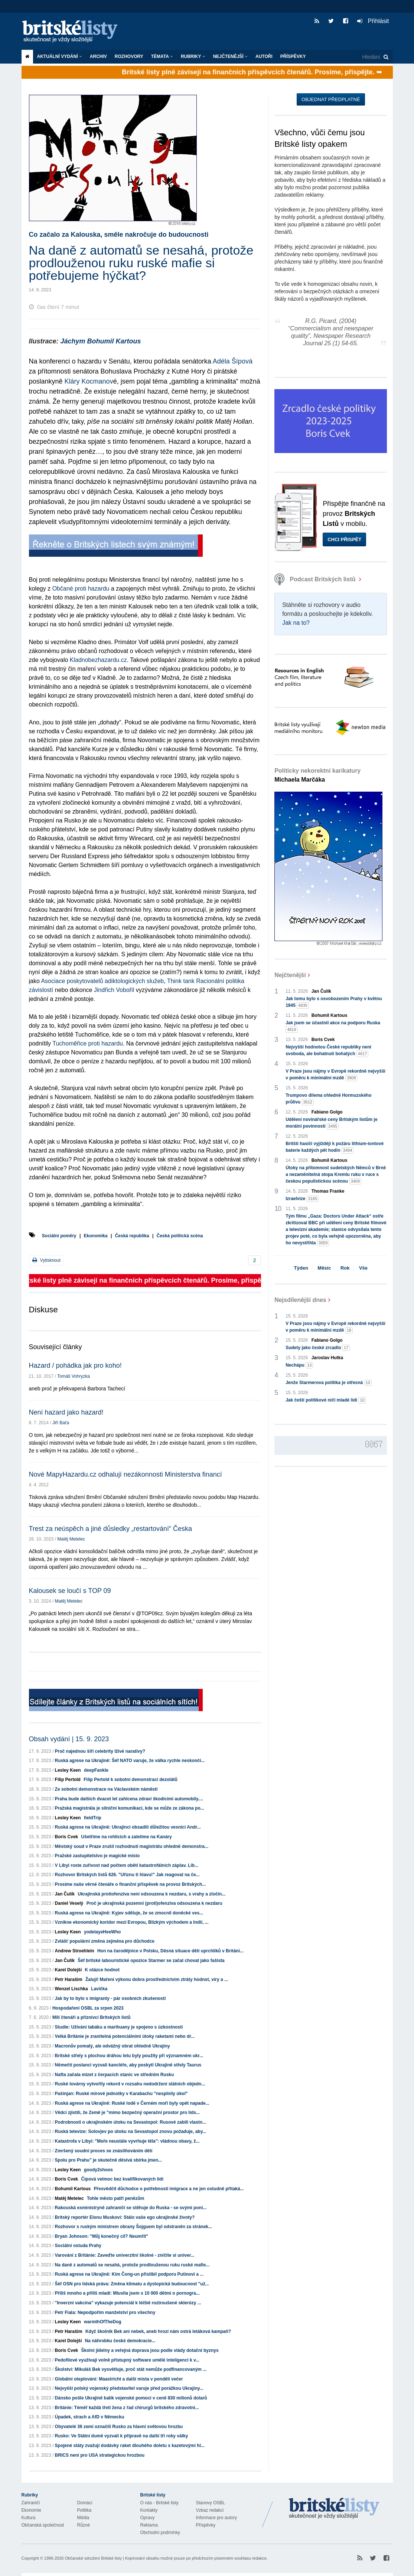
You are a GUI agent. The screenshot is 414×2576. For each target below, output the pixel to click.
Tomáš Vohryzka (73, 1376)
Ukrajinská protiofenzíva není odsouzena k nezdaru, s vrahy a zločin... (151, 1894)
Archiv (98, 56)
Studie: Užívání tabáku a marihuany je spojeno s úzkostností (119, 2027)
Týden (301, 1268)
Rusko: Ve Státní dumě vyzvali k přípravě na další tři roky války (121, 2435)
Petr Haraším (68, 1979)
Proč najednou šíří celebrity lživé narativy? (100, 1751)
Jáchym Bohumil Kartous (101, 341)
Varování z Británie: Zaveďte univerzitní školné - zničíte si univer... (125, 2255)
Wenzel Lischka (71, 1988)
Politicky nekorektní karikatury (317, 775)
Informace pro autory (216, 2517)
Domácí (84, 2502)
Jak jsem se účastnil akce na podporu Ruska (333, 1026)
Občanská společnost (43, 2525)
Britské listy (73, 31)
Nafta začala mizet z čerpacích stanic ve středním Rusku (114, 2074)
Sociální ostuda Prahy (78, 2245)
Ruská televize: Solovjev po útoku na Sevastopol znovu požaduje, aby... (130, 2131)
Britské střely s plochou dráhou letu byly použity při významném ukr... (129, 2055)
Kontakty (149, 2510)
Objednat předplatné (330, 99)
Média (83, 2517)
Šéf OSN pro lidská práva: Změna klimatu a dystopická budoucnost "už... (132, 2283)
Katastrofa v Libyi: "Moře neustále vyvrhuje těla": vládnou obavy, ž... (127, 2141)
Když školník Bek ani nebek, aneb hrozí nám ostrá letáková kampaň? (158, 2331)
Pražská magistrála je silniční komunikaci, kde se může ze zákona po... (129, 1808)
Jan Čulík (65, 1894)
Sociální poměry (59, 1235)
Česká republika (132, 1235)
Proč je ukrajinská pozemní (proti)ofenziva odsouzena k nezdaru (154, 1903)
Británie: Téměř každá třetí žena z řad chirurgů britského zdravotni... (127, 2407)
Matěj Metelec (71, 1539)
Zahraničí (31, 2502)
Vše (363, 1268)
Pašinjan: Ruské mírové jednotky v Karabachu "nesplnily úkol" (121, 2093)
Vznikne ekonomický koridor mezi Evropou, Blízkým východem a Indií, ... (132, 1922)
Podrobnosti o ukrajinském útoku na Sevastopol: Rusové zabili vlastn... (130, 2122)
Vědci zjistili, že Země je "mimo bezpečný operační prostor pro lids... (127, 2112)
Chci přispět (344, 539)
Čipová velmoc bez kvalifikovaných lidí (122, 2179)
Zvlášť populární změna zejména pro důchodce (104, 1941)
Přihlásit (373, 21)
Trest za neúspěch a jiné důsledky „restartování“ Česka (110, 1528)
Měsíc (324, 1268)
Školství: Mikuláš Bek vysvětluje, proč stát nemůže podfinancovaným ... (131, 2369)
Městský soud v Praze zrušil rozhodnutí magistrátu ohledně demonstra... (131, 1846)
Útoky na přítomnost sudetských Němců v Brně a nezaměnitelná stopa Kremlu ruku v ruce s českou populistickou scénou (336, 1174)
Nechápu (299, 1365)
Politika (84, 2510)
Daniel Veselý (69, 1903)
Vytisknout (46, 1260)
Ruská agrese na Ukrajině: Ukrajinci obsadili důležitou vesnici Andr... (128, 1827)
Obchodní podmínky (160, 2532)
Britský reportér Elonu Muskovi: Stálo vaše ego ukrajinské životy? (125, 2217)
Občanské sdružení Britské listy (93, 2558)
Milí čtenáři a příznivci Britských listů (91, 2017)
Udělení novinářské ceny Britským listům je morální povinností (331, 1123)
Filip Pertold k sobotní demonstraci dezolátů (130, 1779)
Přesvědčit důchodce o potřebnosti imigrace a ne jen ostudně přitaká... (169, 2188)
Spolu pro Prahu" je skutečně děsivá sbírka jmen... (108, 2160)
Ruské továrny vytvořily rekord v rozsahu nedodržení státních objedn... (130, 2084)
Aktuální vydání (59, 56)
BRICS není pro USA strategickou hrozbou (100, 2455)
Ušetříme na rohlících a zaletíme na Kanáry (126, 1836)
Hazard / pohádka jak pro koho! (75, 1365)
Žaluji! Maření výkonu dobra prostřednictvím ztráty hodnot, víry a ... (156, 1979)
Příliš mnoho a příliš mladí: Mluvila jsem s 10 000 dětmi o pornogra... (127, 2293)
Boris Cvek (66, 1836)
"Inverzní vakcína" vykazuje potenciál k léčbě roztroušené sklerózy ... (128, 2302)
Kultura (29, 2517)
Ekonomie (31, 2510)
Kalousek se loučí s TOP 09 (70, 1590)
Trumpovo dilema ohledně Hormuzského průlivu (328, 1099)
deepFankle (96, 1770)
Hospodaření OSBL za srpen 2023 (88, 2008)
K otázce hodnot (102, 1969)
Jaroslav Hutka (327, 1357)
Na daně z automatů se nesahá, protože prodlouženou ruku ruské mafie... (132, 2265)
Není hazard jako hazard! (66, 1412)
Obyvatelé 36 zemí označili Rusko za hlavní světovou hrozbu (119, 2426)
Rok (345, 1268)
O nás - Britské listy (159, 2502)
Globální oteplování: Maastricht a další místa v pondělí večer (119, 2379)
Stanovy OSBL (210, 2502)
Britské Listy (334, 2509)
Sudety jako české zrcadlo (318, 1348)
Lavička (99, 1988)
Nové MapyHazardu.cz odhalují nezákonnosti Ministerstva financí (125, 1474)
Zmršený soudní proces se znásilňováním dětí (104, 2150)
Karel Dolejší (68, 1969)
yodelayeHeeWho (102, 1932)
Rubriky (193, 56)
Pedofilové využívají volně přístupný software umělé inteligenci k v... (127, 2360)
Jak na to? (296, 623)
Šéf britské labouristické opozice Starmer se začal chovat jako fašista (151, 1960)
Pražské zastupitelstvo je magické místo (97, 1855)
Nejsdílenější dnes (300, 1300)
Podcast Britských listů (315, 579)
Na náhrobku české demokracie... (120, 2340)
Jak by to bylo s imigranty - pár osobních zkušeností (110, 1998)
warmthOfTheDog (102, 2321)
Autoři (264, 56)
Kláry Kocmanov (89, 381)
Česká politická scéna (180, 1235)
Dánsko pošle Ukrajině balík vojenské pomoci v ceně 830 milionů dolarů (131, 2398)
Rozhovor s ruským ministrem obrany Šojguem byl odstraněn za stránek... (133, 2226)
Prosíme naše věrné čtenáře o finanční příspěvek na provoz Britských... (130, 1884)
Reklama (149, 2525)
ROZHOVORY (129, 56)
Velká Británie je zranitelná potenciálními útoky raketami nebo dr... (125, 2036)
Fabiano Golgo (327, 1112)
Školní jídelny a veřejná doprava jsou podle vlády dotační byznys (150, 2350)
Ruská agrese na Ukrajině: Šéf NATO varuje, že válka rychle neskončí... (130, 1760)
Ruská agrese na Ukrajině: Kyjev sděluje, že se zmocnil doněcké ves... (129, 1913)
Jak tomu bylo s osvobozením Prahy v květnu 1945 (334, 1002)
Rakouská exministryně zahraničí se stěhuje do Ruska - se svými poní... (131, 2207)
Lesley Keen (68, 1770)
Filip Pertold (68, 1779)
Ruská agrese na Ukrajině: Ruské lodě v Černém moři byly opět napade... (132, 2103)
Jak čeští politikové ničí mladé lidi (326, 1400)
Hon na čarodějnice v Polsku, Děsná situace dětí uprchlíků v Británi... (170, 1950)
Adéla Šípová (232, 361)
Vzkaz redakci (210, 2510)
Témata (162, 56)
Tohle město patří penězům (115, 2198)
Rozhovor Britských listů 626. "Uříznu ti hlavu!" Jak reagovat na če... (127, 1874)
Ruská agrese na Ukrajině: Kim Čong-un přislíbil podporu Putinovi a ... (129, 2274)
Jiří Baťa (60, 1422)
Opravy (147, 2517)
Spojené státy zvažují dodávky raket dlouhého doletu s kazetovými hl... (130, 2445)
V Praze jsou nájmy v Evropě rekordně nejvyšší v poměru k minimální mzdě (335, 1075)
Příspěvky (293, 56)
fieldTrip (92, 1817)
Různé (83, 2525)
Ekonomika (96, 1235)
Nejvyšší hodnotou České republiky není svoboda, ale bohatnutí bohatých (328, 1050)
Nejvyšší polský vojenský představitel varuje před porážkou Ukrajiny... (129, 2388)
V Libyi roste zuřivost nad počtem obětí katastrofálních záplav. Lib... (127, 1865)
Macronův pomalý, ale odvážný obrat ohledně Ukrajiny (112, 2046)
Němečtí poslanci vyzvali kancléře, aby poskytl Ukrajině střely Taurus (128, 2065)
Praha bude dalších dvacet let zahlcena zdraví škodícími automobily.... (129, 1798)
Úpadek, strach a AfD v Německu (89, 2417)
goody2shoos (98, 2169)
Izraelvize (302, 1199)
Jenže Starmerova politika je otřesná (329, 1383)
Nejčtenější (230, 56)
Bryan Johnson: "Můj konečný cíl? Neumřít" (101, 2236)
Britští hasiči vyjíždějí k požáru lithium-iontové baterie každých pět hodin (335, 1147)
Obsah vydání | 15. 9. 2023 (69, 1739)
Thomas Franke (328, 1191)
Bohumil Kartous (73, 2188)
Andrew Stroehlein (74, 1950)
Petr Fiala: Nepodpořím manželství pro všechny (105, 2312)
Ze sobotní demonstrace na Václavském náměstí (106, 1789)
